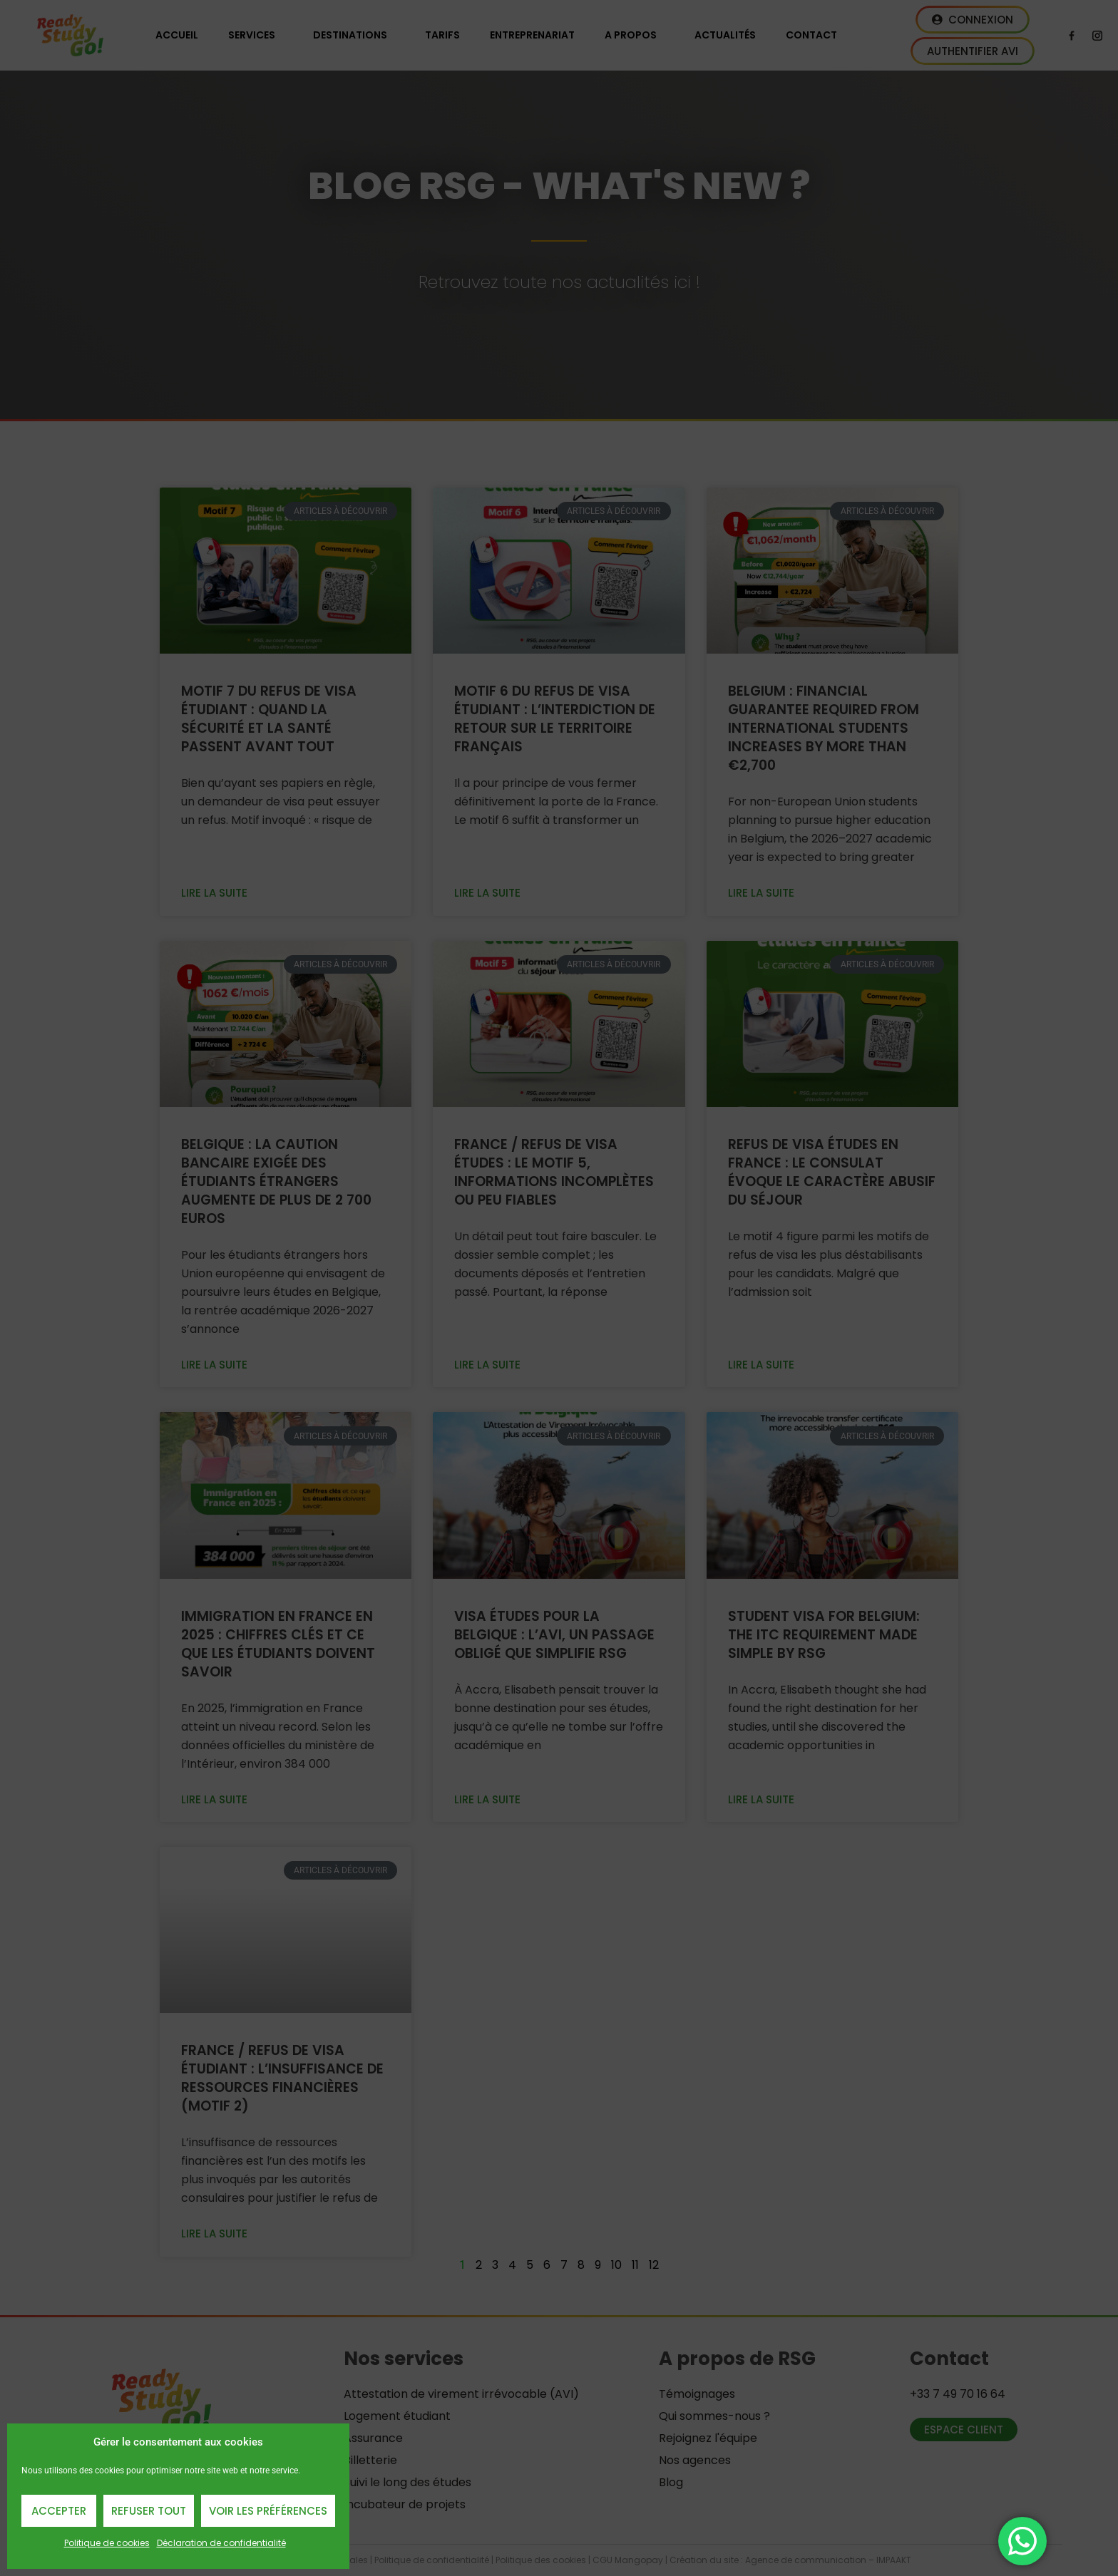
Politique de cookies (107, 2543)
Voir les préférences (268, 2510)
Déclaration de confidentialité (221, 2543)
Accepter (58, 2510)
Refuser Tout (148, 2510)
